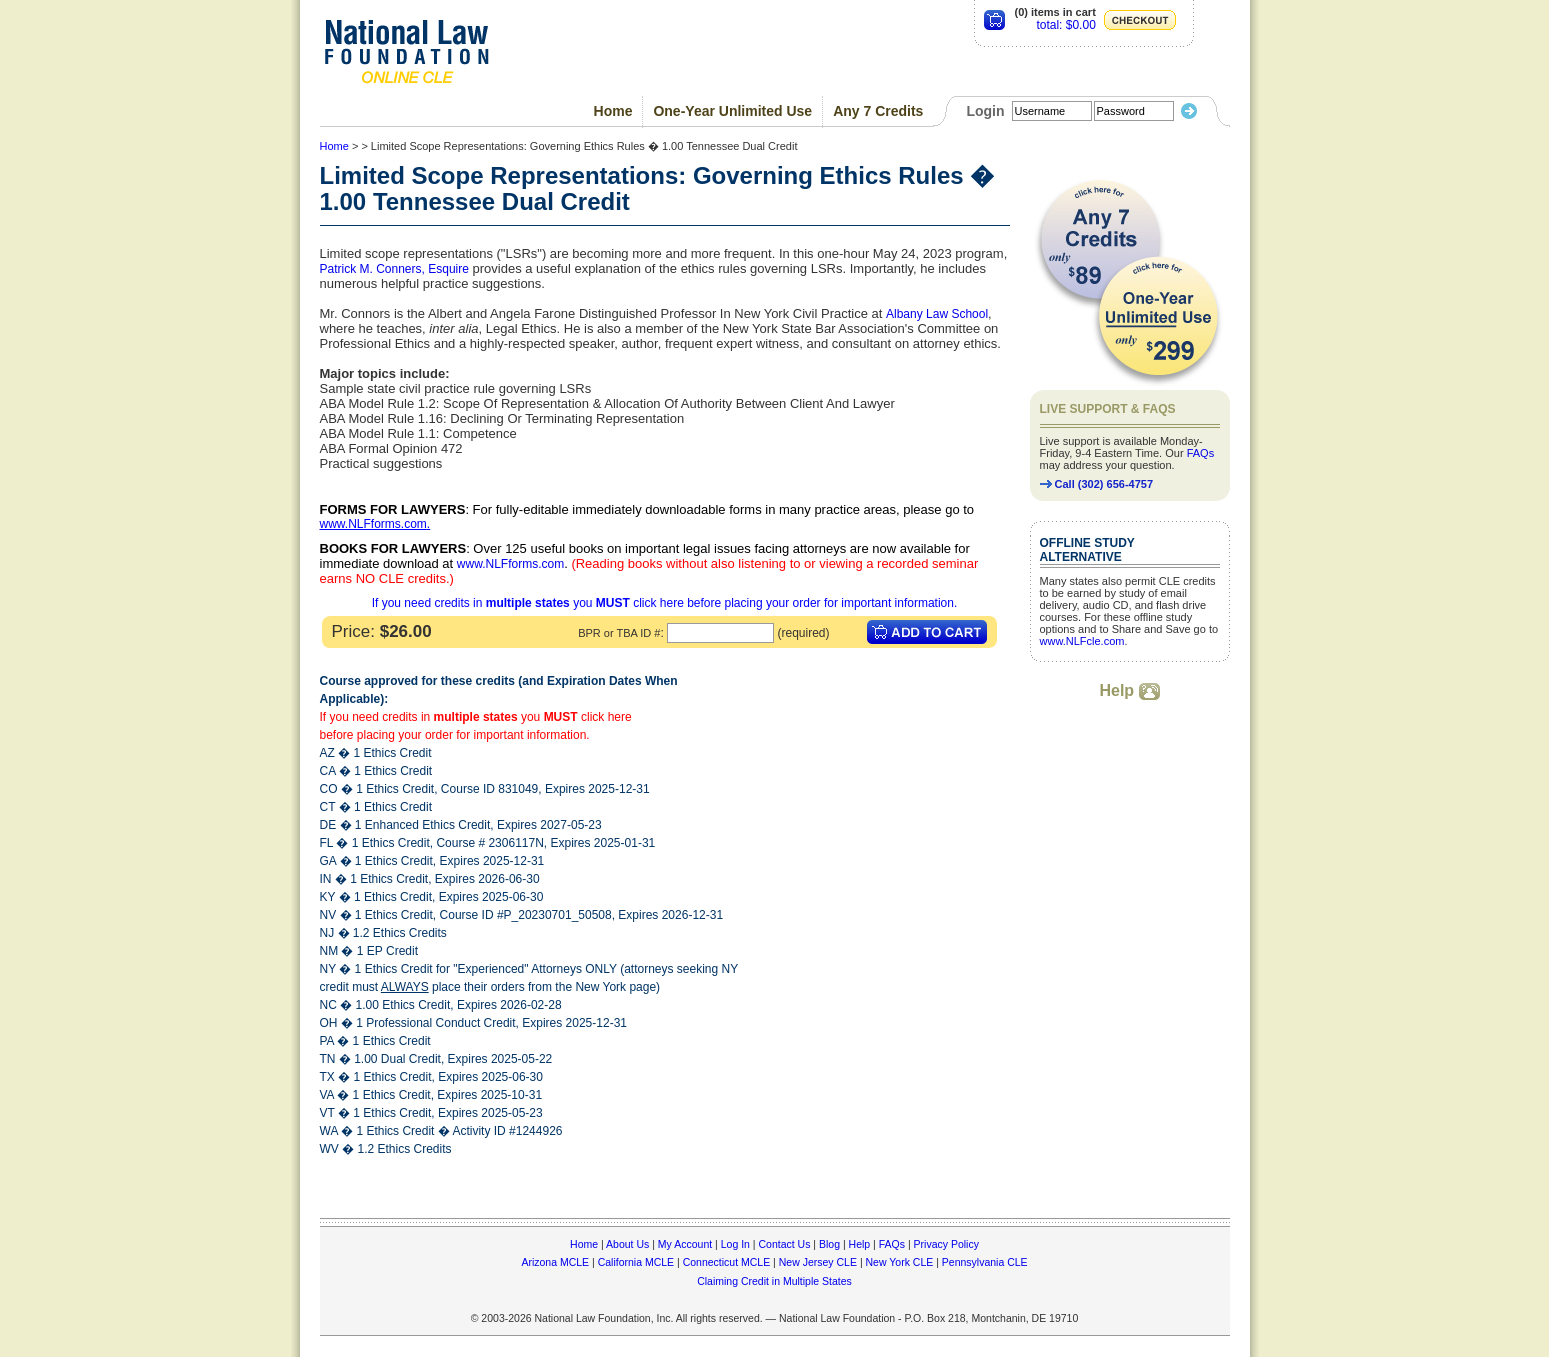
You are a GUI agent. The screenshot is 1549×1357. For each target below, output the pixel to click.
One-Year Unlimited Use (732, 111)
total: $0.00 (1065, 25)
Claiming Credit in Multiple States (774, 1281)
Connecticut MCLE (727, 1262)
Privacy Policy (946, 1244)
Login (985, 111)
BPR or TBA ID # (619, 633)
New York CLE (900, 1262)
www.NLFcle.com (1082, 641)
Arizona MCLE (555, 1262)
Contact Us (784, 1244)
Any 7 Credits (878, 111)
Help (1129, 690)
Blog (829, 1244)
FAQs (1201, 453)
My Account (685, 1244)
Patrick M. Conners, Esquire (394, 269)
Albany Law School (937, 314)
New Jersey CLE (818, 1262)
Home (613, 111)
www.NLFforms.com (373, 524)
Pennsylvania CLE (985, 1262)
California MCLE (636, 1262)
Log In (735, 1244)
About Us (627, 1244)
